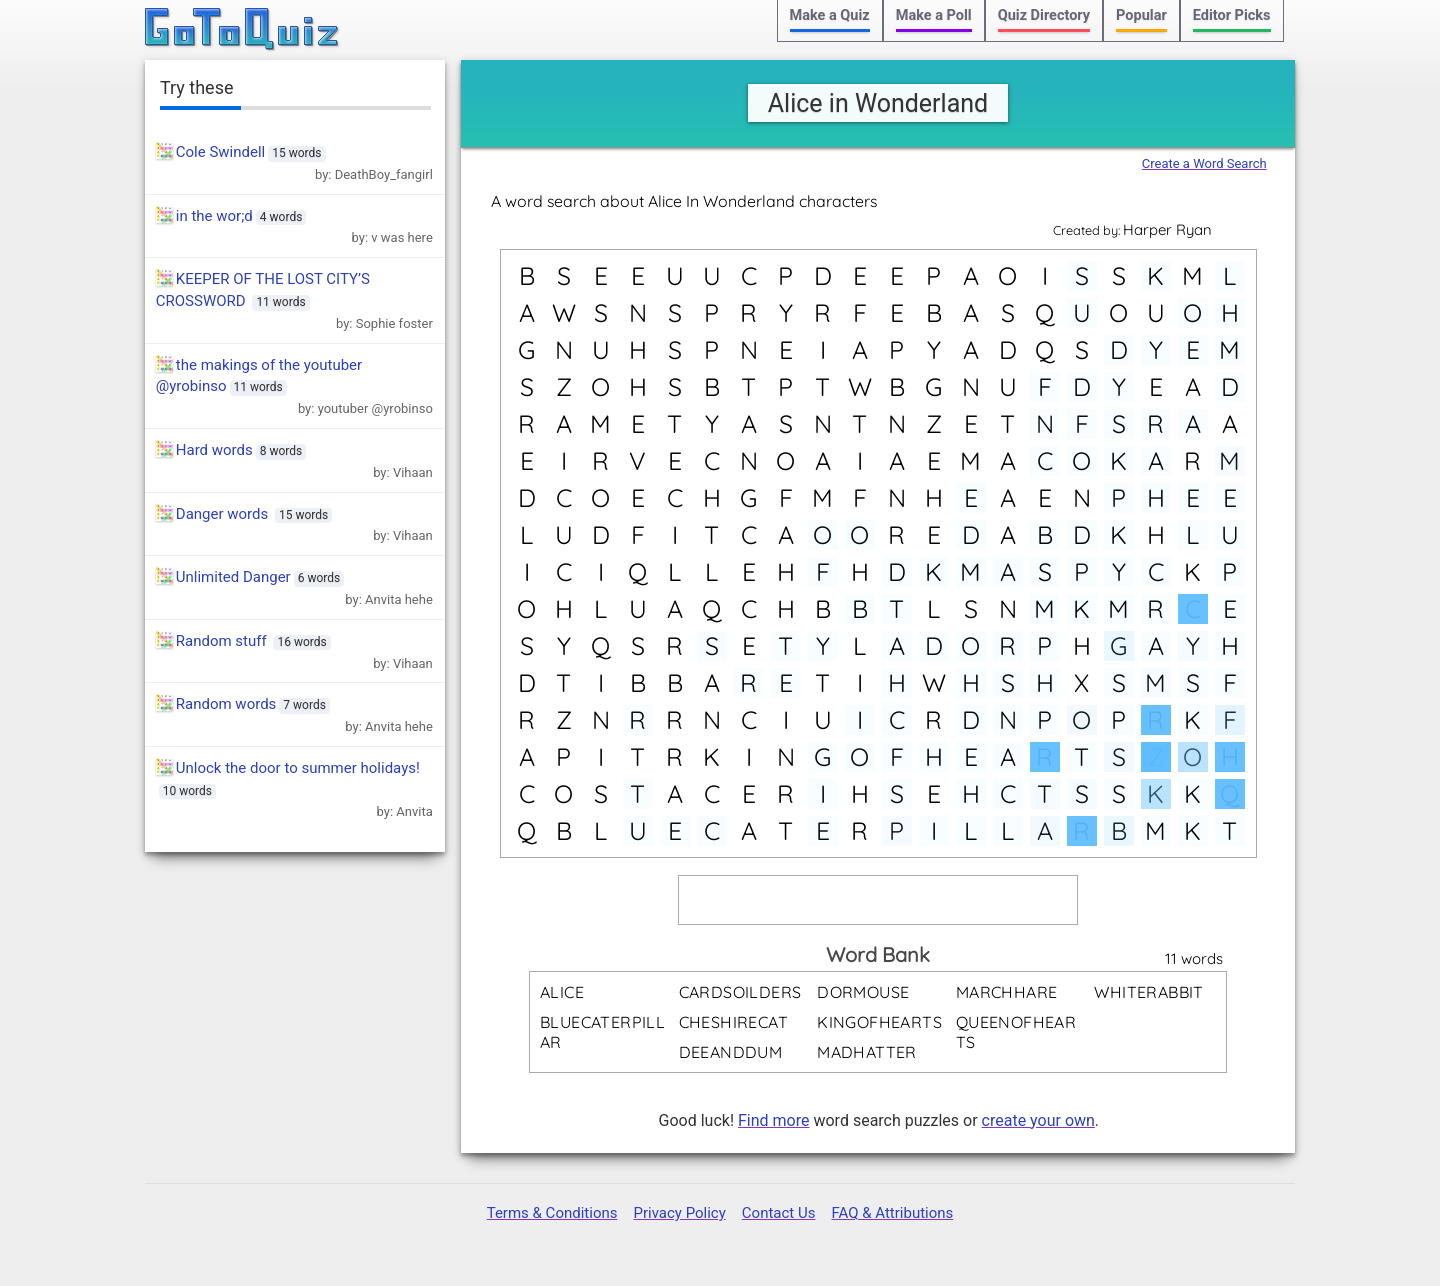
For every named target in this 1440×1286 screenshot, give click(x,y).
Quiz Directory (1044, 15)
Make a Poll (934, 15)
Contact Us (779, 1213)
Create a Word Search (1204, 163)
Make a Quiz (830, 15)
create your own (1038, 1120)
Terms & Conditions (552, 1213)
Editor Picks (1232, 15)
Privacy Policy (679, 1213)
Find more (773, 1120)
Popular (1141, 15)
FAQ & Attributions (892, 1213)
